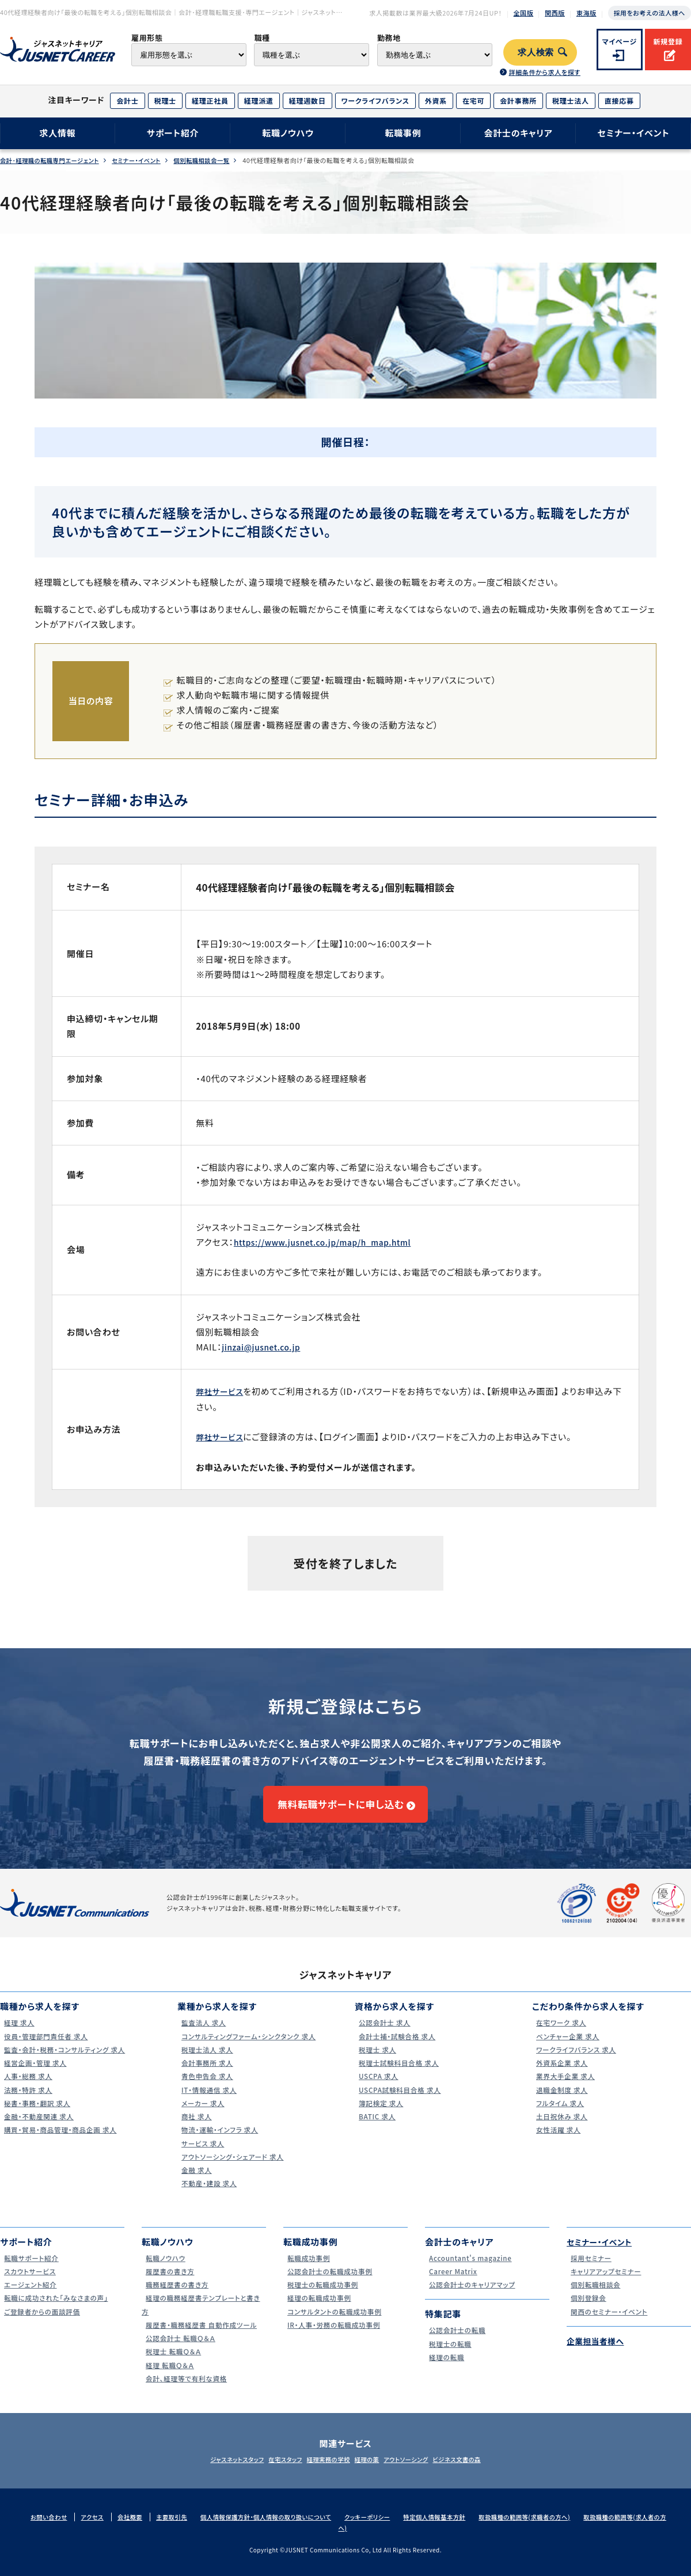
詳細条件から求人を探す (544, 72)
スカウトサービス (29, 2282)
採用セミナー (589, 2268)
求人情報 (57, 133)
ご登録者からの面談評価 (42, 2322)
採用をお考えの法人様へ (649, 12)
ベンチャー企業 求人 (567, 2047)
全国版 (524, 12)
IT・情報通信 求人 (208, 2100)
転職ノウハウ (288, 133)
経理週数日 (307, 100)
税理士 (165, 100)
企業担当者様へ (598, 2352)
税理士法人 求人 (206, 2060)
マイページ (619, 41)
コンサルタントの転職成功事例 (335, 2322)
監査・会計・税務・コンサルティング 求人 (67, 2060)
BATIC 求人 (375, 2127)
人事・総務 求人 (27, 2087)
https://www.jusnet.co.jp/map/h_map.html (332, 1242)
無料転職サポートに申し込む (340, 1809)
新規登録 (667, 41)
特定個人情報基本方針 (460, 2527)
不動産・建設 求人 (208, 2194)
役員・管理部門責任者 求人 (46, 2047)
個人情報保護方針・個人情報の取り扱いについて (280, 2527)
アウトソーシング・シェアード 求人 (234, 2167)
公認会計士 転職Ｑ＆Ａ (180, 2349)
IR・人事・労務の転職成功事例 (334, 2335)
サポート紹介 (173, 133)
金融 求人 (194, 2181)
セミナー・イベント (634, 133)
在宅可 (473, 100)
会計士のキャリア (518, 133)
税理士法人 (570, 100)
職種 (261, 37)
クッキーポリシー (388, 2527)
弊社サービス (222, 1391)
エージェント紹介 (29, 2295)
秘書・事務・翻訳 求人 (37, 2113)
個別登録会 (586, 2309)
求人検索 (536, 52)
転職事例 (403, 133)
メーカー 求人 (201, 2113)
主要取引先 (179, 2527)
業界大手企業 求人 (565, 2087)
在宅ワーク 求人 (560, 2033)
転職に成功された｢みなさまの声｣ (58, 2309)
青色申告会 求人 (206, 2087)
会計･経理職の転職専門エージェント (53, 160)
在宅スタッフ (271, 2470)
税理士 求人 (375, 2060)
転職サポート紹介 (30, 2268)
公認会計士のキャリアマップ (473, 2295)
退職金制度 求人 (561, 2100)
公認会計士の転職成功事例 (330, 2282)
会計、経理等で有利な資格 (187, 2389)
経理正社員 (210, 100)
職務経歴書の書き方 (177, 2295)
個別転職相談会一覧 (218, 160)
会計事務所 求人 (206, 2074)
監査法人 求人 (202, 2033)
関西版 (555, 12)
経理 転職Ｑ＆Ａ (168, 2375)
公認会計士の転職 (456, 2341)
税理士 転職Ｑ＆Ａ (172, 2362)
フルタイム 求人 (559, 2113)
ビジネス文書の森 (481, 2470)
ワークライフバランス (375, 100)
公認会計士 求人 (383, 2033)
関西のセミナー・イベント (609, 2322)
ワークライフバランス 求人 (576, 2060)
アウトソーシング (421, 2470)
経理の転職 (444, 2367)
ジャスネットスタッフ (212, 2470)
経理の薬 (372, 2470)
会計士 (127, 100)
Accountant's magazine (471, 2268)
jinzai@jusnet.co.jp (265, 1347)
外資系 (436, 100)
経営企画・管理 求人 (35, 2074)
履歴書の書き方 (169, 2282)
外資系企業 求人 (561, 2074)
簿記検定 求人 (379, 2113)
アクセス (97, 2527)
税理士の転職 (448, 2354)
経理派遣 (259, 100)
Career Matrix (452, 2282)
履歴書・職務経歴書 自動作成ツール (203, 2335)
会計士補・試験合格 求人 (397, 2047)
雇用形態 (147, 37)
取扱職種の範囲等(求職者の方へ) (556, 2527)
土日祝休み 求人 (561, 2127)
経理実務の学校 (324, 2470)
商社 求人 (194, 2127)
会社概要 (136, 2527)
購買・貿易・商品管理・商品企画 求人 (63, 2140)
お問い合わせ (51, 2527)
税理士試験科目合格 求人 (399, 2074)
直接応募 (619, 100)
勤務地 (389, 37)
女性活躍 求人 (557, 2140)
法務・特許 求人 (27, 2100)
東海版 (586, 12)
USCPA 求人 (376, 2087)
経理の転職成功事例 (318, 2309)
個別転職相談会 (594, 2295)
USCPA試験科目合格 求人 (400, 2100)
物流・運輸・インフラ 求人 (220, 2140)
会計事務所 (518, 100)
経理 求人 (17, 2033)
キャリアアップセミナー (606, 2282)
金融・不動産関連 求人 (39, 2127)
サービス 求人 (201, 2154)
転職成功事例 (307, 2268)
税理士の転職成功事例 (322, 2295)
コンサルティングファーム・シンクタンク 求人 (252, 2047)
